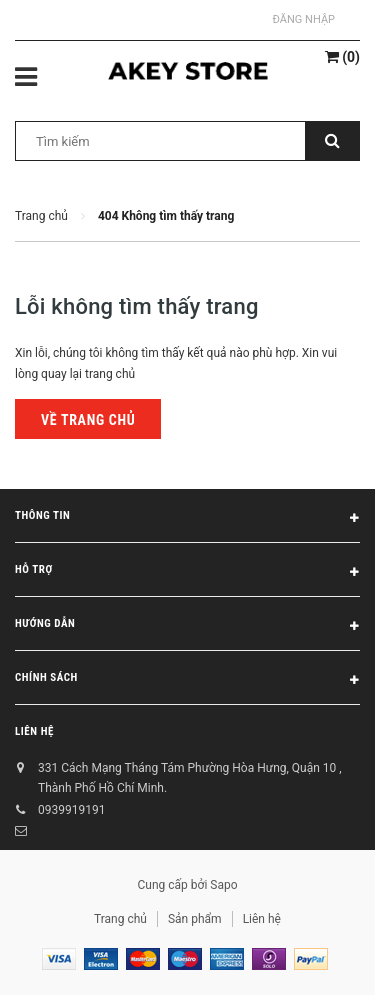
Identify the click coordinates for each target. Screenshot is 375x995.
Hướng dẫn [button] (187, 627)
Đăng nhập (304, 19)
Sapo (223, 885)
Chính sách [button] (187, 681)
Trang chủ (120, 919)
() (342, 57)
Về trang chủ (88, 420)
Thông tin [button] (187, 519)
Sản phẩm (195, 919)
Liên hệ (34, 731)
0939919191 (71, 810)
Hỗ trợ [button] (187, 573)
